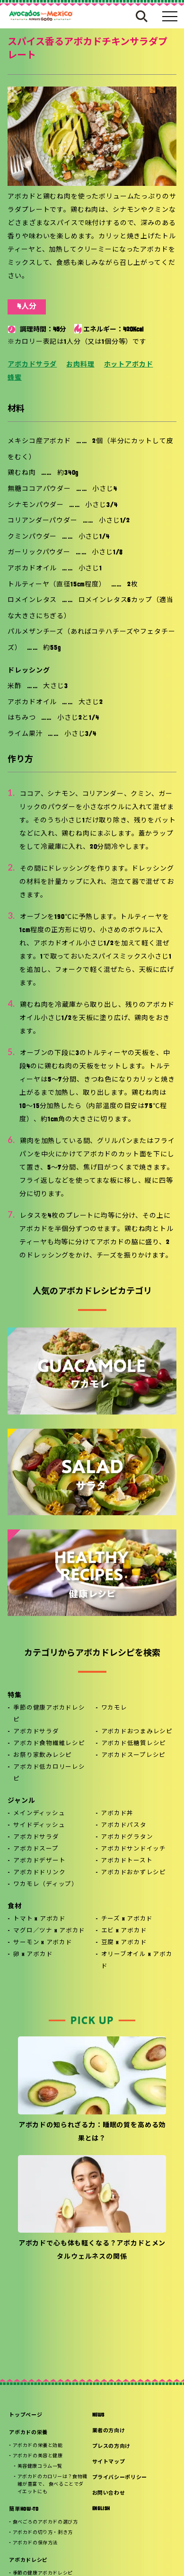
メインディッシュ (39, 1813)
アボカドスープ (35, 1849)
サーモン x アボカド (42, 1943)
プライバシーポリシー (120, 2477)
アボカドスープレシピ (133, 1755)
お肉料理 (80, 364)
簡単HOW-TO (23, 2509)
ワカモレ (114, 1708)
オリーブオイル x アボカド (137, 1960)
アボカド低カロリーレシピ (49, 1773)
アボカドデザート (39, 1861)
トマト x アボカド (39, 1919)
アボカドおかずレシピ (133, 1873)
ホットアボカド (128, 364)
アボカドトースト (126, 1861)
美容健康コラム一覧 (40, 2466)
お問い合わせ (108, 2493)
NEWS (98, 2415)
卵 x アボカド (33, 1954)
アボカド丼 (117, 1813)
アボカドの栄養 (28, 2433)
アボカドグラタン (127, 1837)
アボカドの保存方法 (35, 2543)
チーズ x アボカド (127, 1919)
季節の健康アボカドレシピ (49, 1714)
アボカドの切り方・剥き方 (43, 2532)
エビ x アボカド (124, 1931)
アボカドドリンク (39, 1873)
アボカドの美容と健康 (38, 2456)
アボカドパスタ (123, 1825)
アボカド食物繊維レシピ (49, 1743)
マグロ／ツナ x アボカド (49, 1931)
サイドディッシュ (39, 1825)
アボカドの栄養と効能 (38, 2445)
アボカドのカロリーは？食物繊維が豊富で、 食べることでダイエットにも (53, 2484)
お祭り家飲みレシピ (42, 1755)
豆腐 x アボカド (124, 1943)
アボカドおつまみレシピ (137, 1732)
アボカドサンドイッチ (133, 1849)
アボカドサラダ (32, 364)
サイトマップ (108, 2462)
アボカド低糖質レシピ (133, 1743)
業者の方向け (108, 2431)
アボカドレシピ (28, 2560)
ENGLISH (101, 2509)
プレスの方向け (111, 2446)
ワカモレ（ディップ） (45, 1884)
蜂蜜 (15, 378)
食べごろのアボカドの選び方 (45, 2522)
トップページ (25, 2415)
